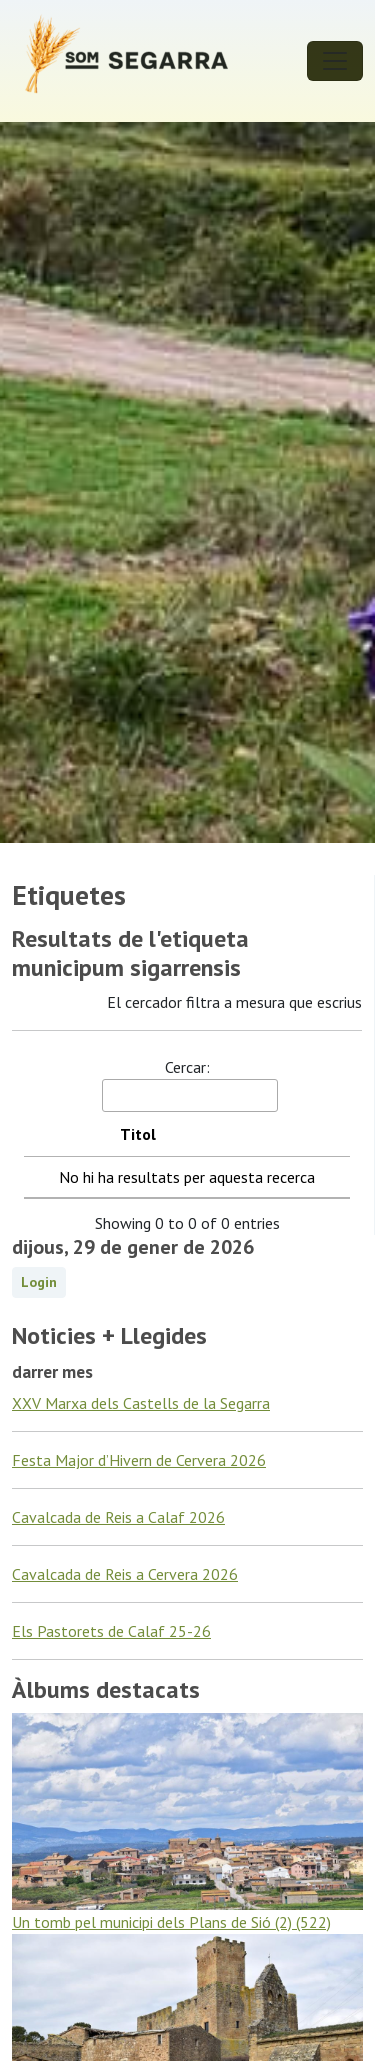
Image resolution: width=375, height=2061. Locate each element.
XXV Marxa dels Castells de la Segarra (141, 1403)
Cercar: (188, 1084)
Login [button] (39, 1282)
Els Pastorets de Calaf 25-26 (111, 1631)
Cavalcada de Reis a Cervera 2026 (125, 1574)
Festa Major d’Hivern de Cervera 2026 (139, 1460)
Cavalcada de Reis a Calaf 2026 (118, 1517)
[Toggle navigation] (335, 61)
